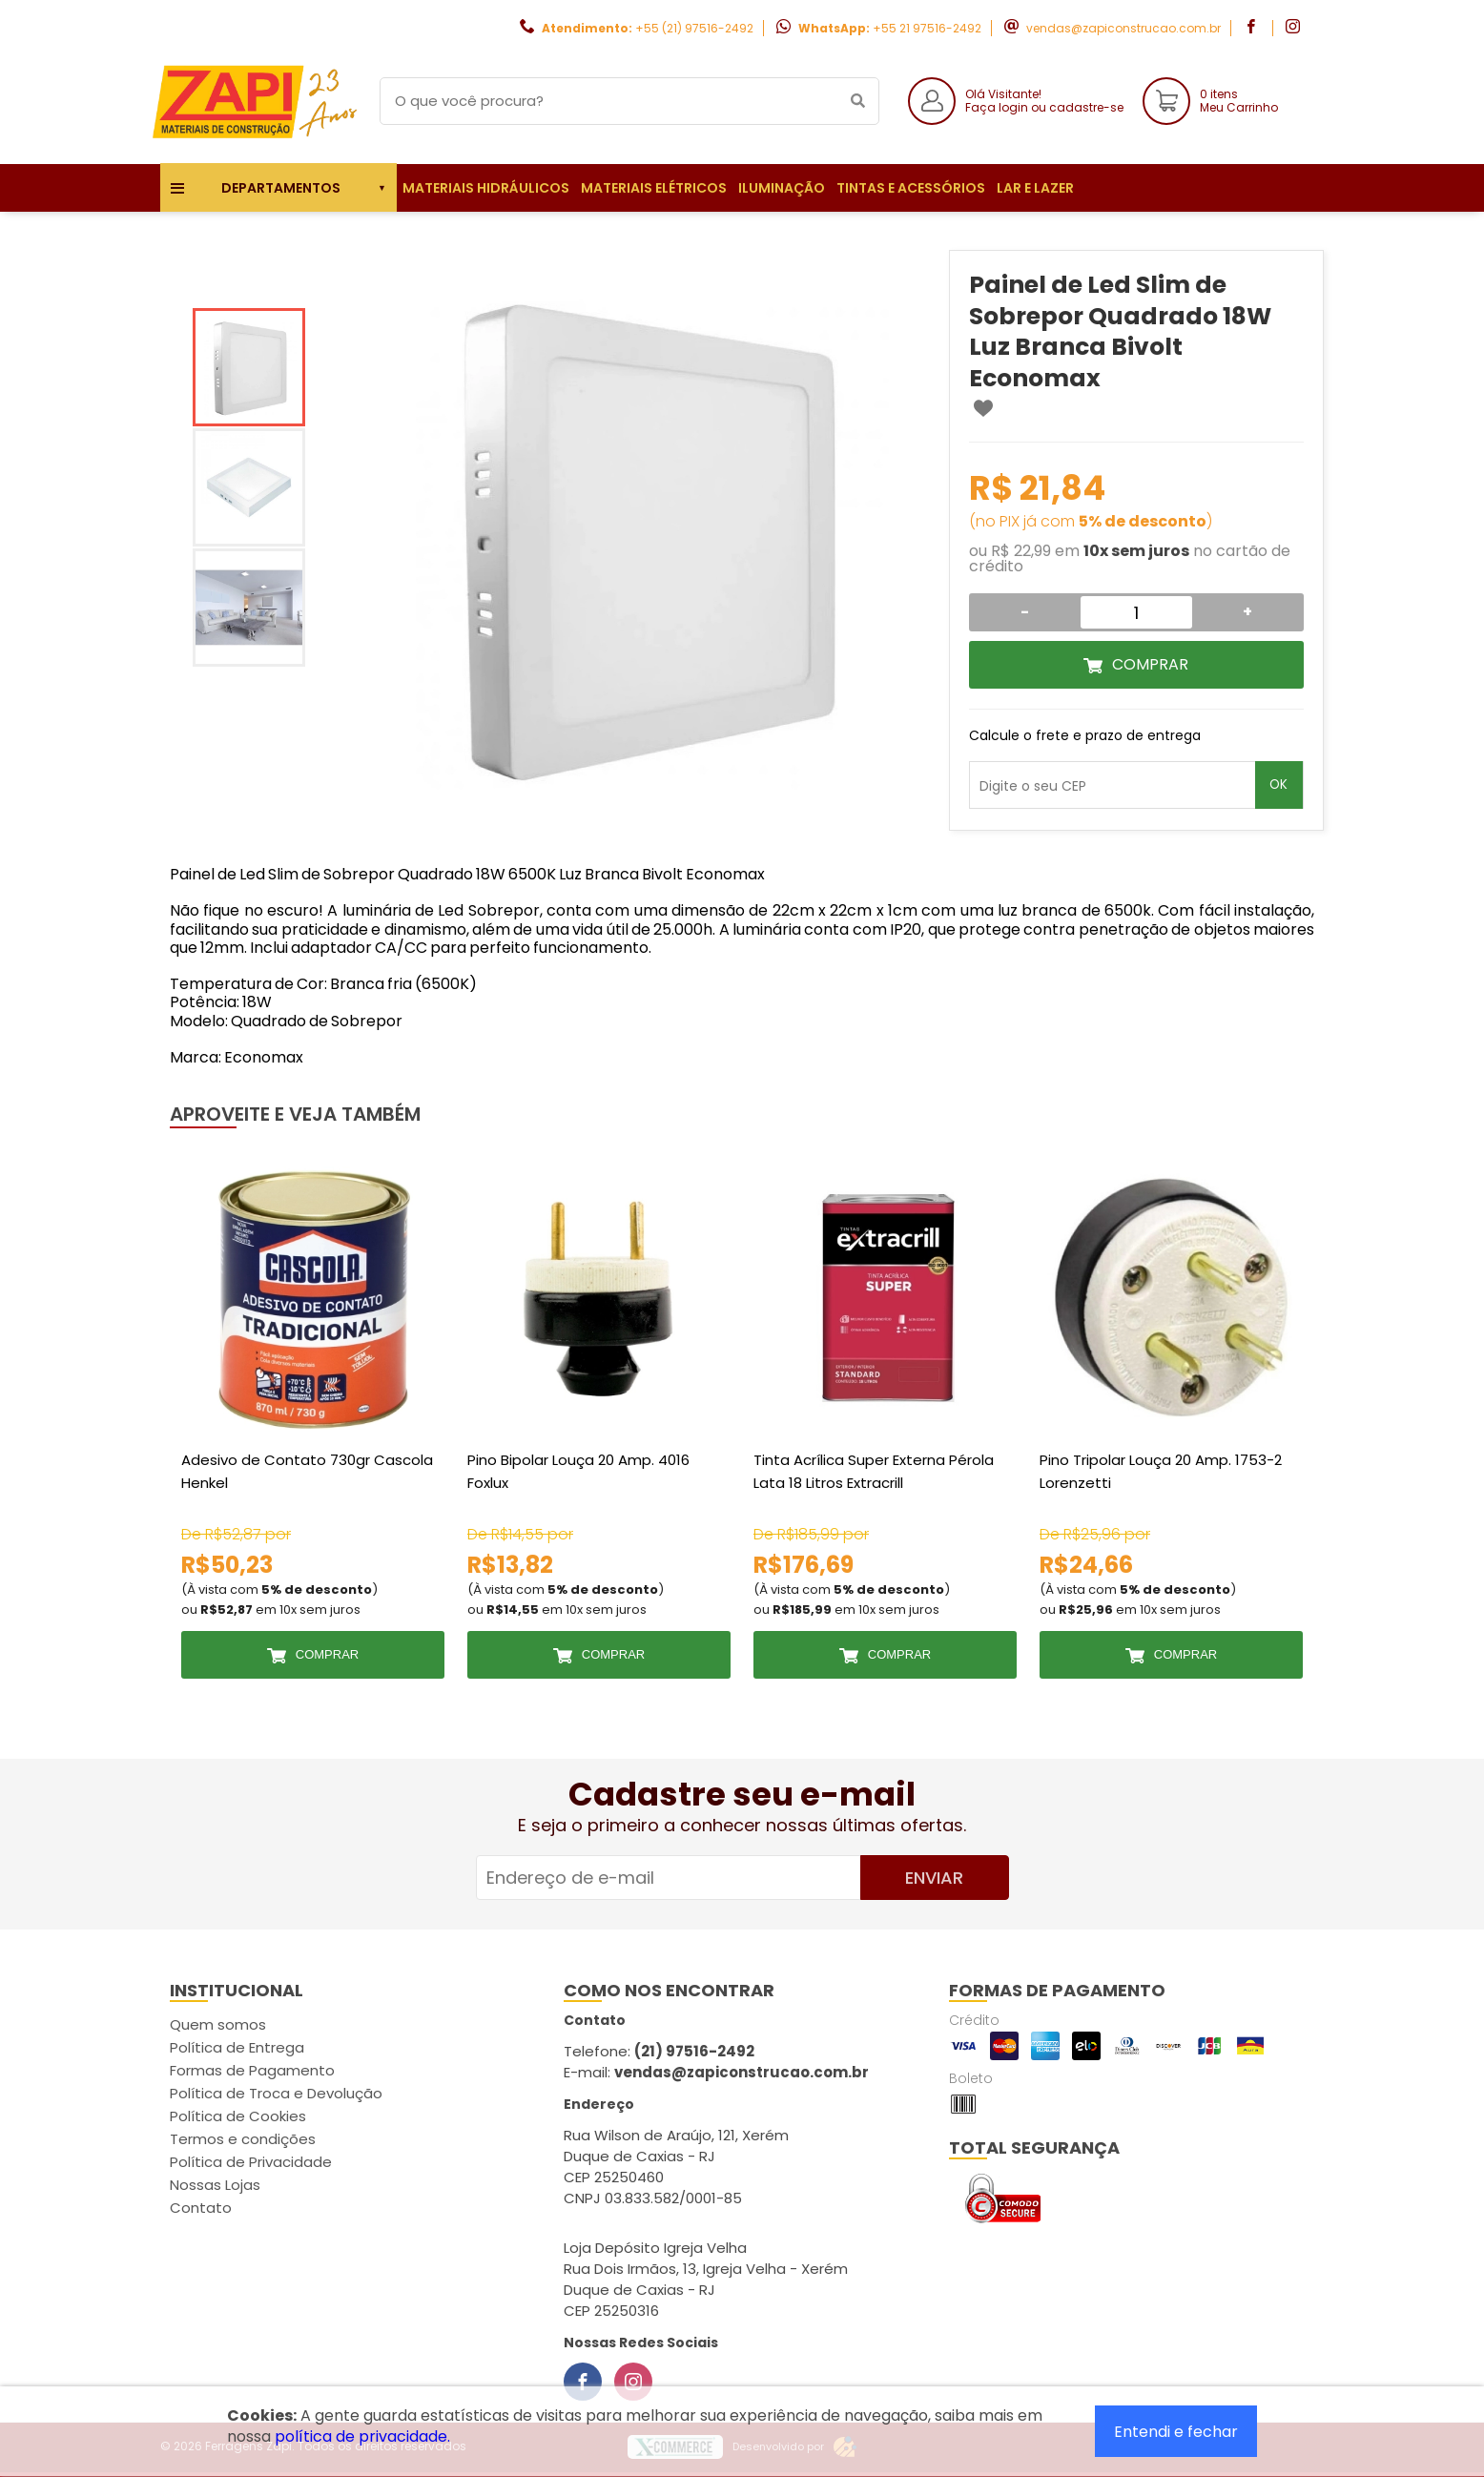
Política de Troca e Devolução (276, 2093)
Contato (201, 2208)
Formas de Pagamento (252, 2070)
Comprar (1150, 664)
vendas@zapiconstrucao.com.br (1123, 28)
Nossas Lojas (215, 2185)
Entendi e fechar (1176, 2432)
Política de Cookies (238, 2116)
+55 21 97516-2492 (927, 28)
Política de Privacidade (251, 2162)
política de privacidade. (362, 2436)
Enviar (934, 1877)
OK (1278, 784)
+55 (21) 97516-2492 (694, 28)
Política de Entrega (237, 2047)
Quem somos (218, 2024)
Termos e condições (243, 2139)
